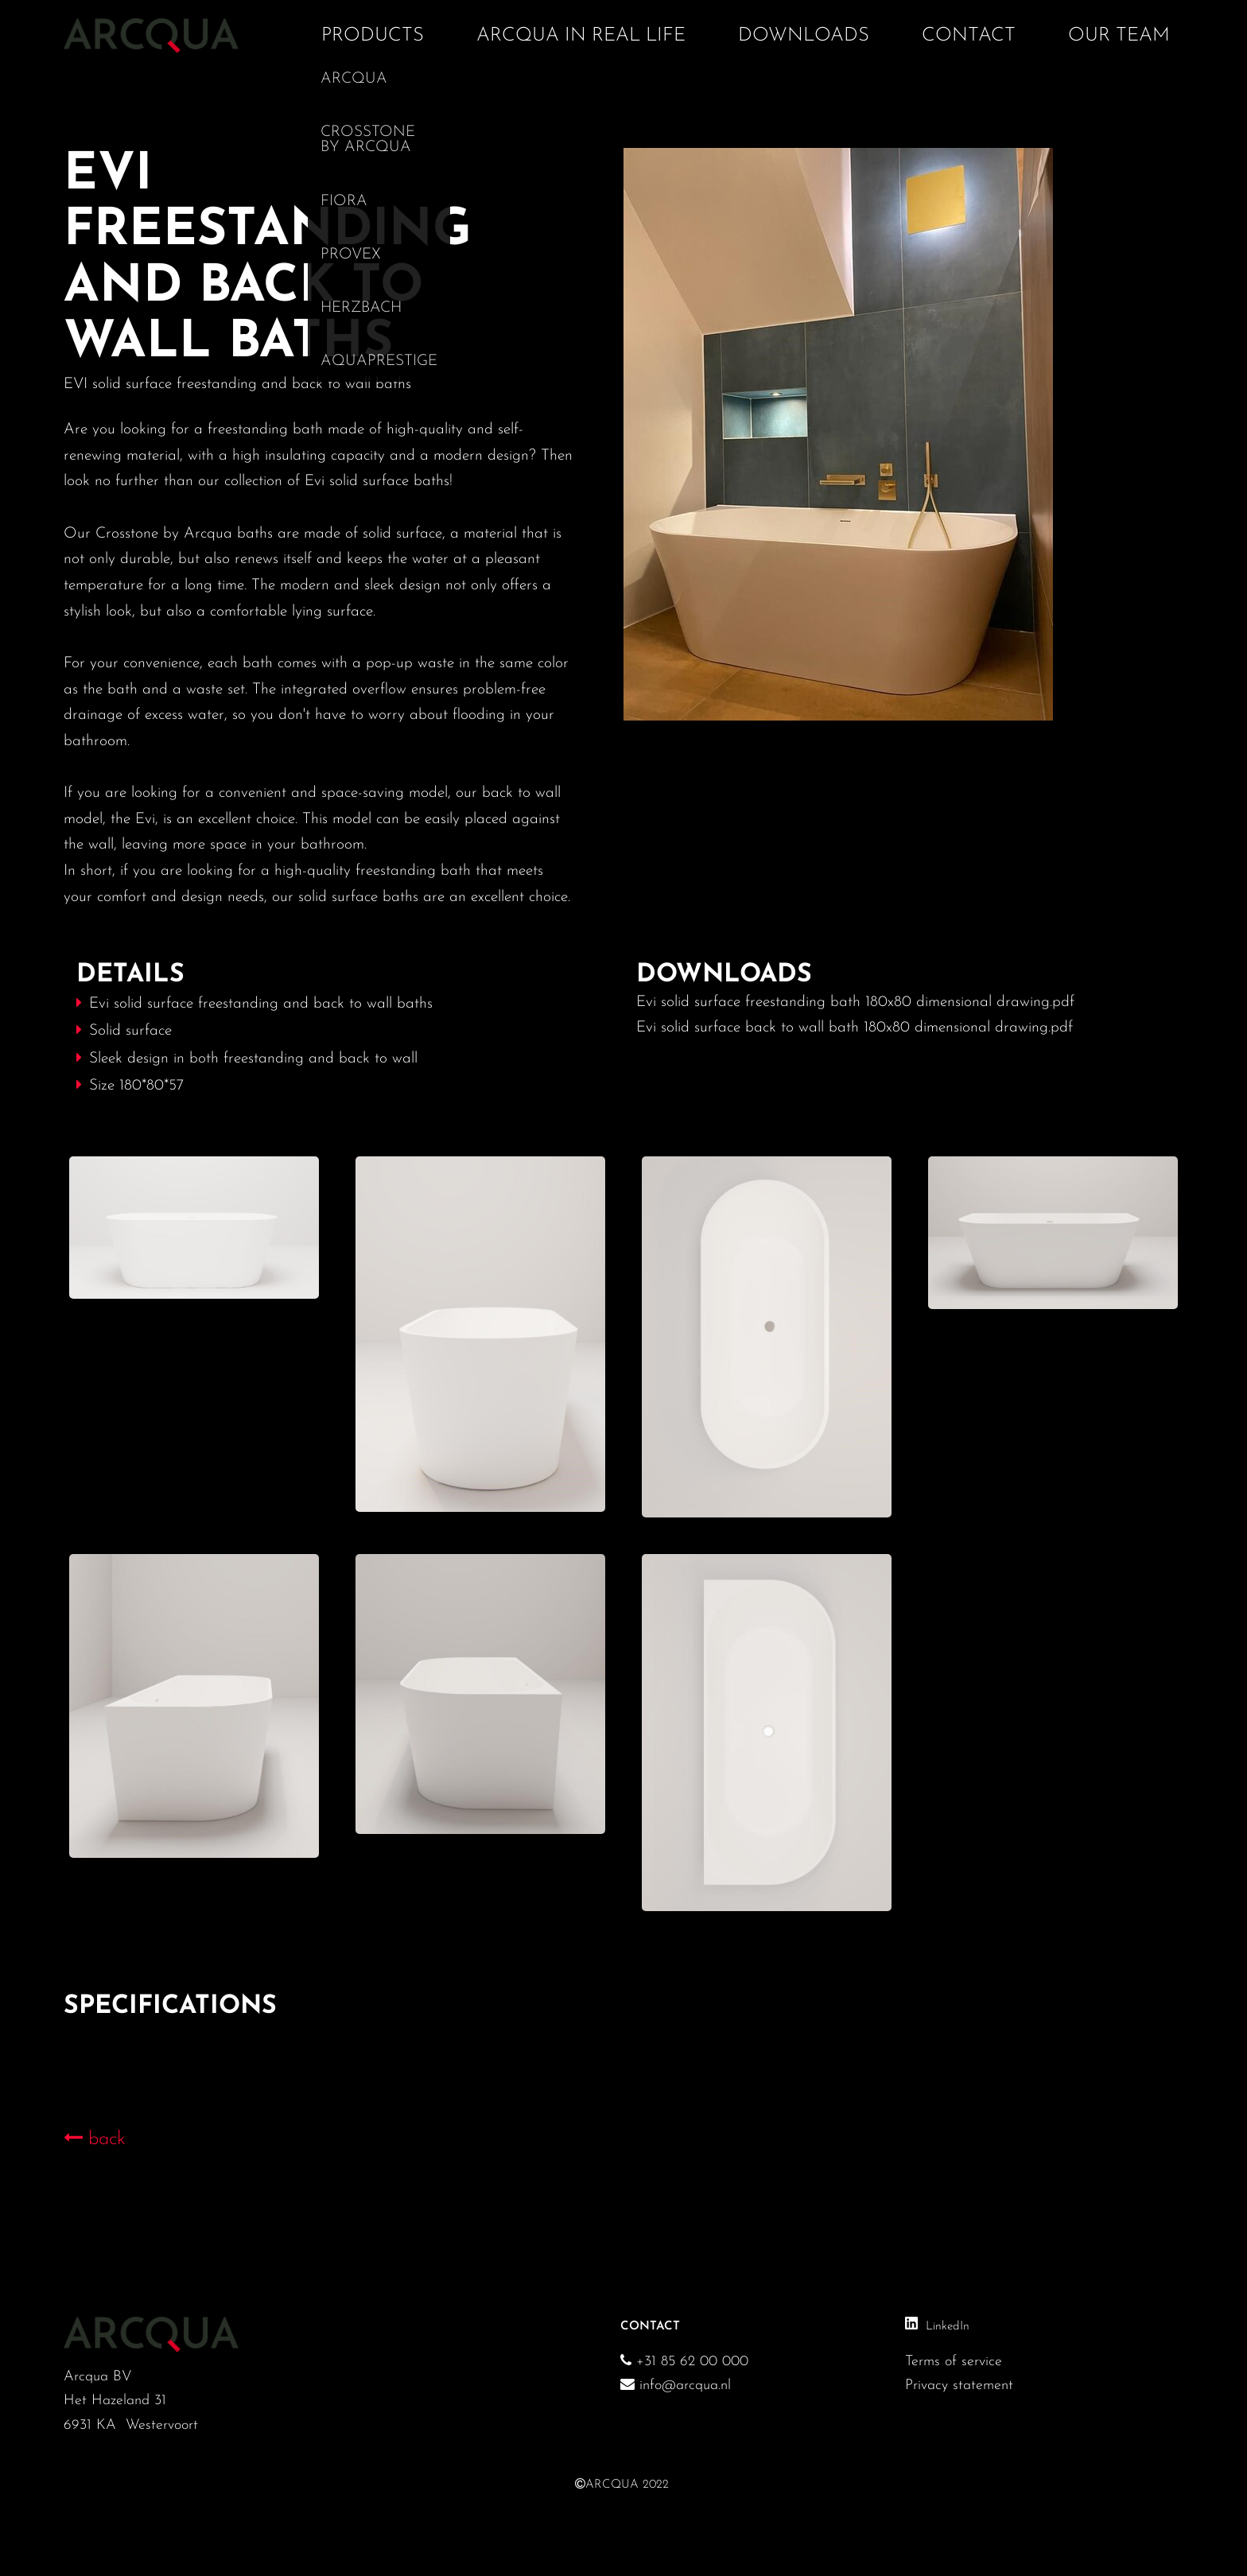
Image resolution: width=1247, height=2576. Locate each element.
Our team (1119, 35)
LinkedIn (947, 2327)
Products (372, 35)
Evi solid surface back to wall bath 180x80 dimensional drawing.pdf (854, 1027)
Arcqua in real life (581, 35)
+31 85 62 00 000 (689, 2361)
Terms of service (953, 2361)
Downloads (803, 35)
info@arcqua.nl (675, 2385)
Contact (969, 35)
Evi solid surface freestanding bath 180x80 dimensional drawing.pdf (855, 1002)
